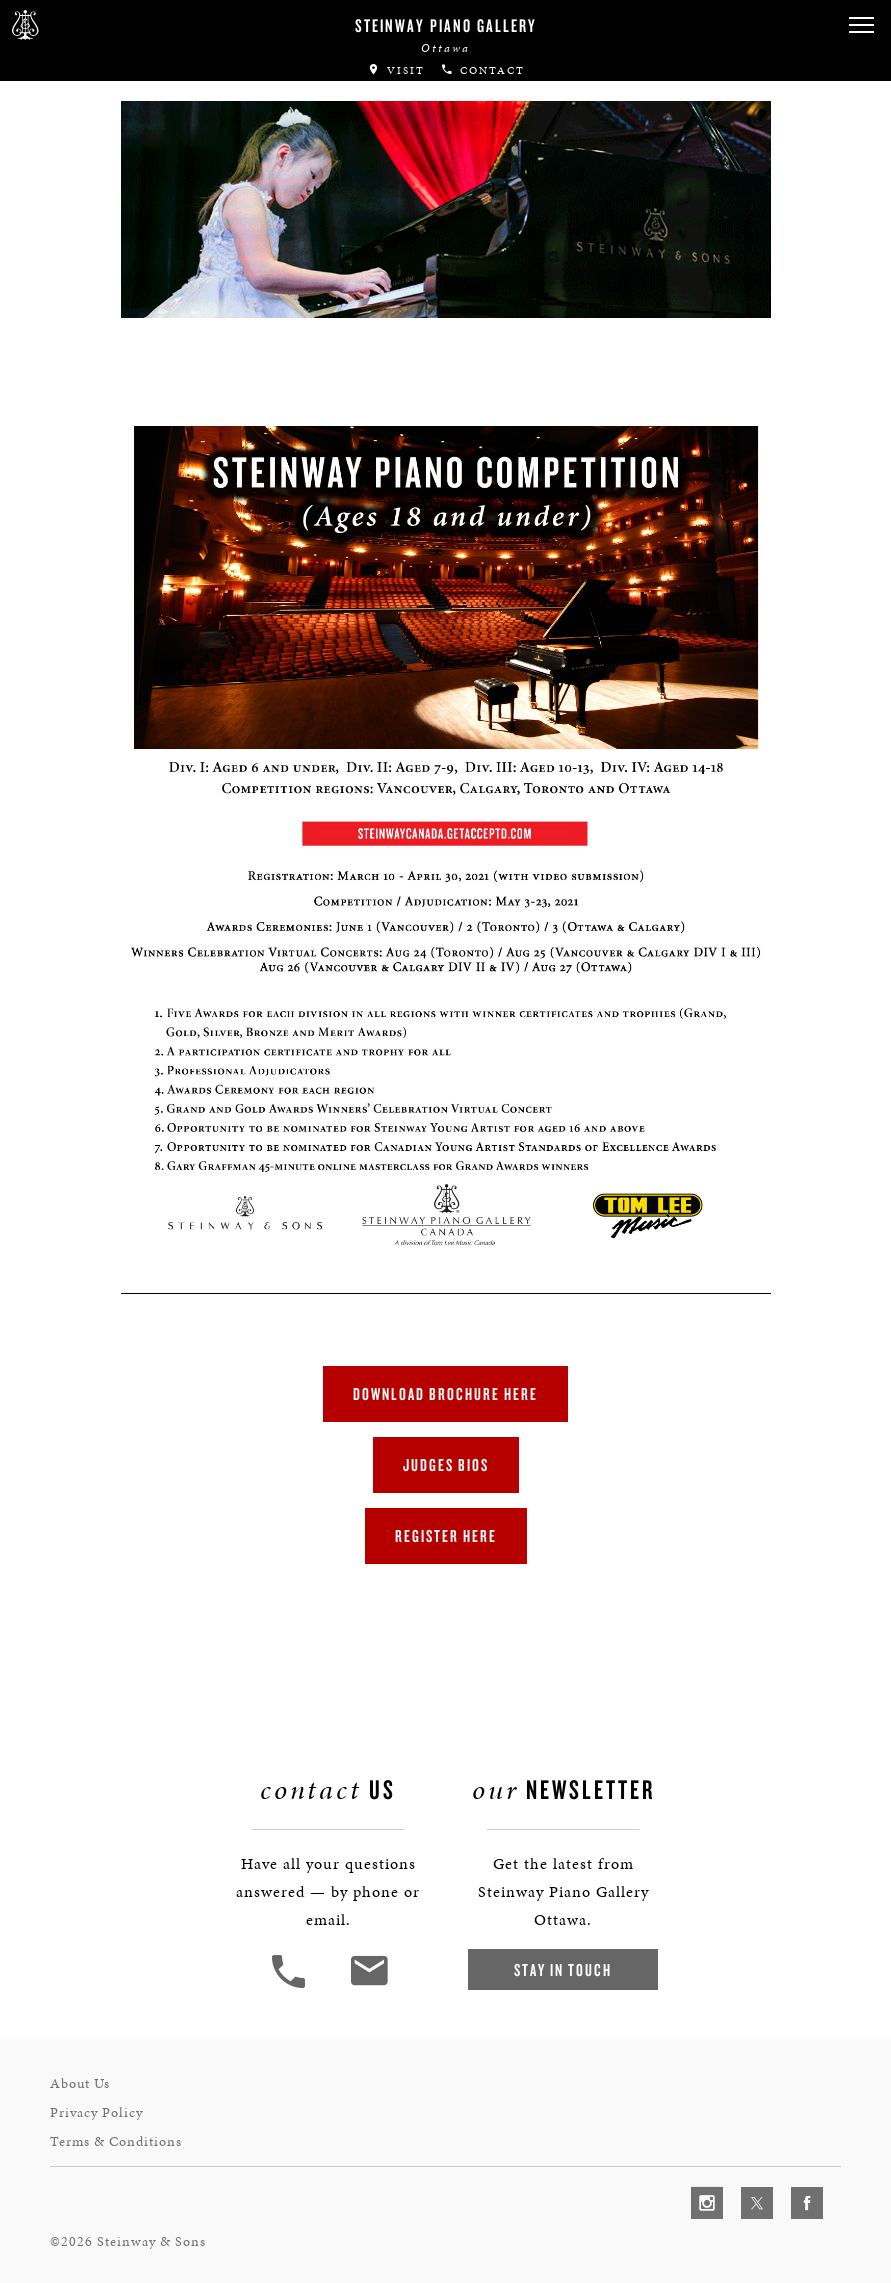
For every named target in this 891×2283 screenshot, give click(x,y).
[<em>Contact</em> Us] (368, 1985)
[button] (861, 25)
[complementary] (746, 2173)
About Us (80, 2083)
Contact (482, 70)
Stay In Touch (563, 1969)
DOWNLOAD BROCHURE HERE (445, 1393)
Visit (396, 70)
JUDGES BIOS (446, 1464)
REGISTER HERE (446, 1535)
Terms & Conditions (116, 2141)
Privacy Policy (96, 2112)
